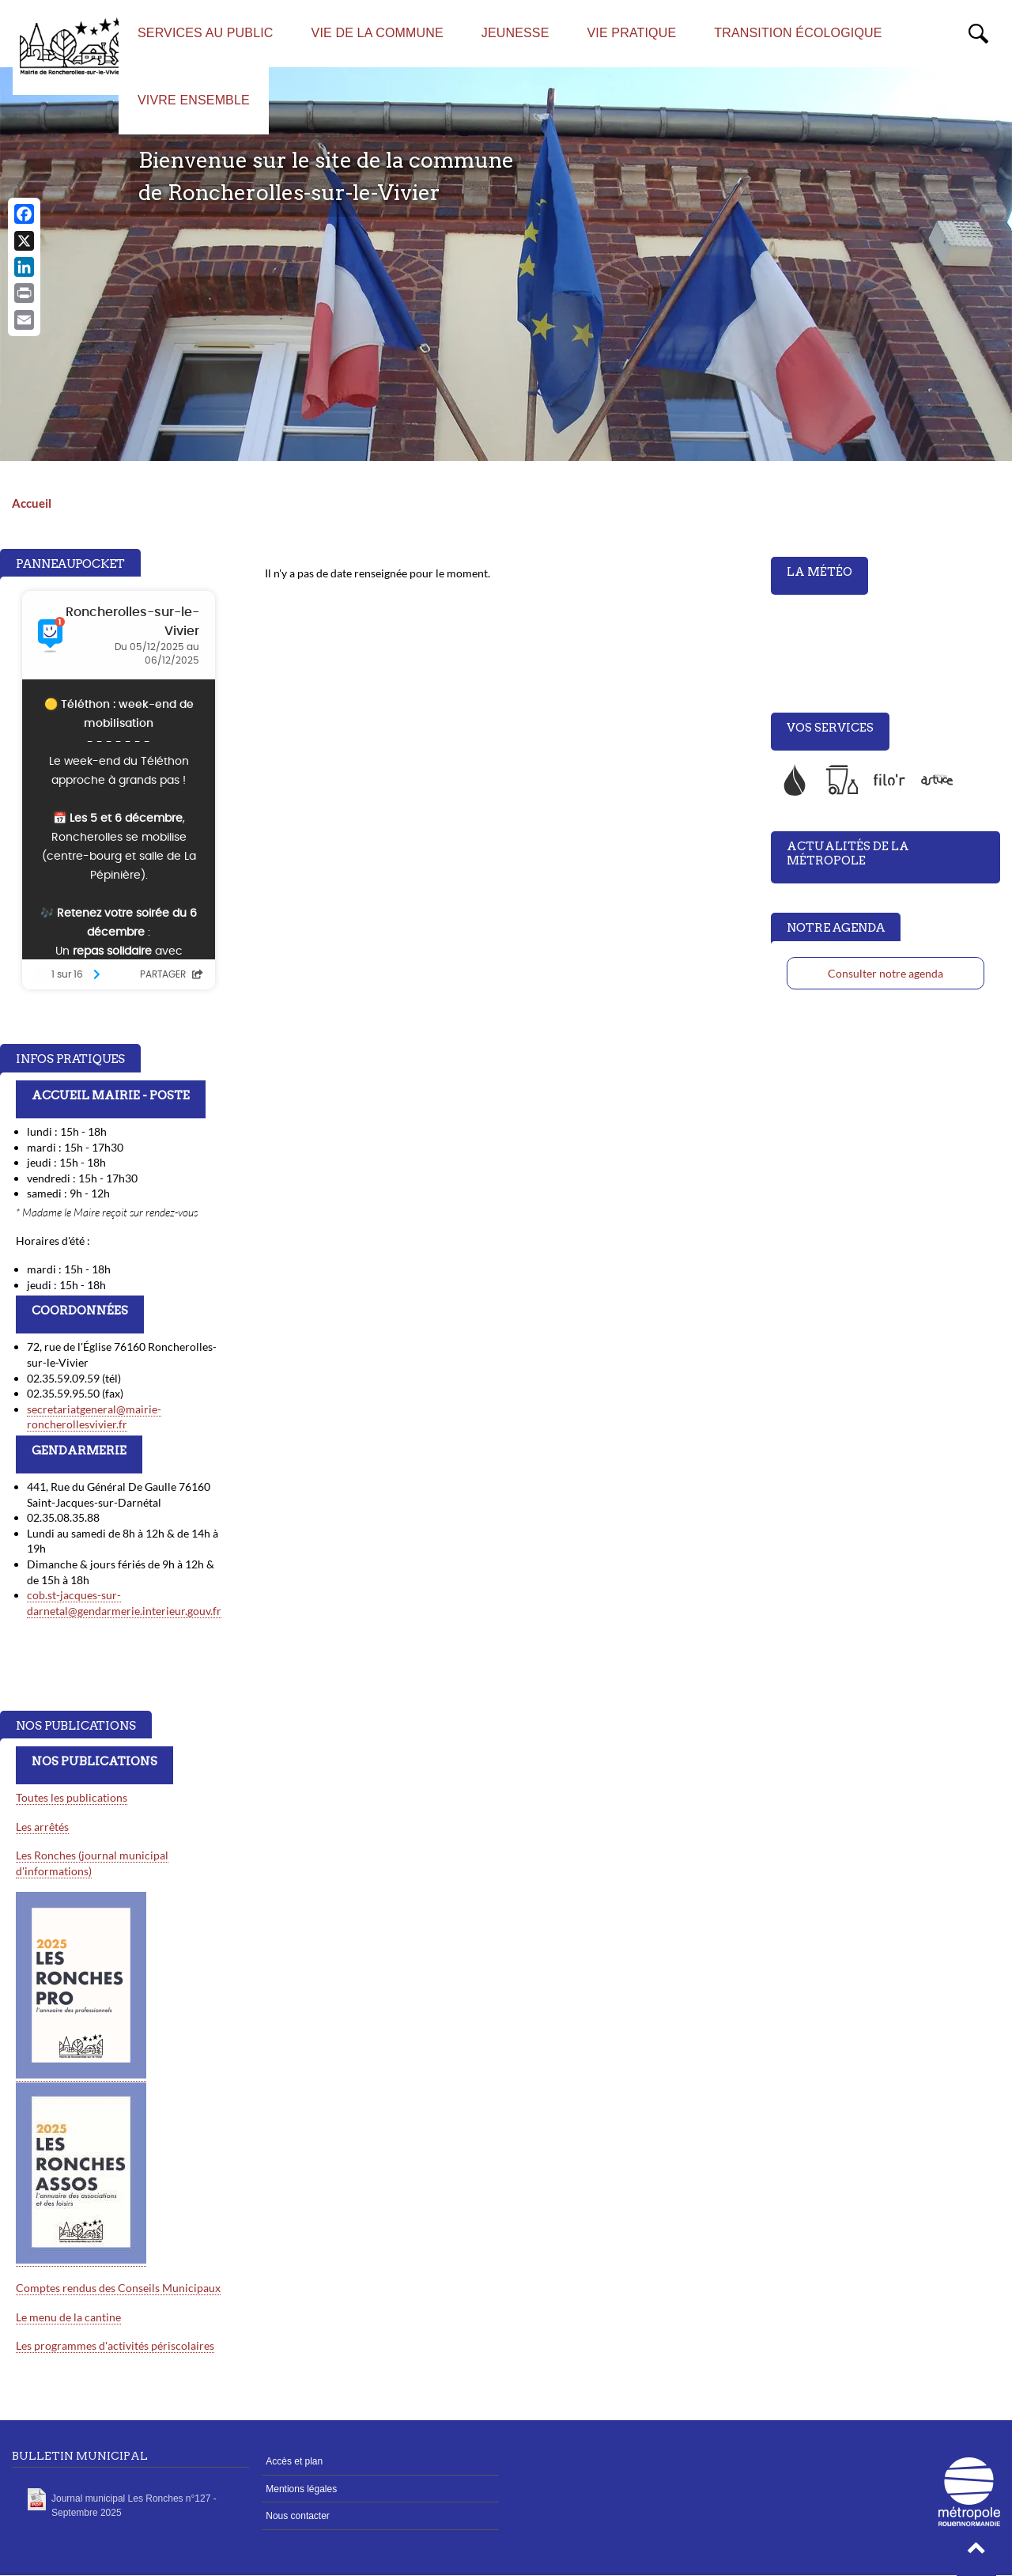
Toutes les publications (71, 1797)
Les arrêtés (42, 1826)
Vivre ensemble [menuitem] (194, 100)
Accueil (31, 503)
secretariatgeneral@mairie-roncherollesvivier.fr (94, 1417)
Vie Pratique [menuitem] (632, 33)
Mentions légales (301, 2489)
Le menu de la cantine (68, 2317)
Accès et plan (294, 2461)
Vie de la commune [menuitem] (378, 33)
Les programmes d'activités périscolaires (115, 2345)
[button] (976, 2552)
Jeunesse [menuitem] (515, 33)
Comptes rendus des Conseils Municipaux (118, 2287)
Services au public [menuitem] (206, 33)
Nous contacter (298, 2515)
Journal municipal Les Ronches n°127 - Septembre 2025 (134, 2505)
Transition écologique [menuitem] (798, 33)
